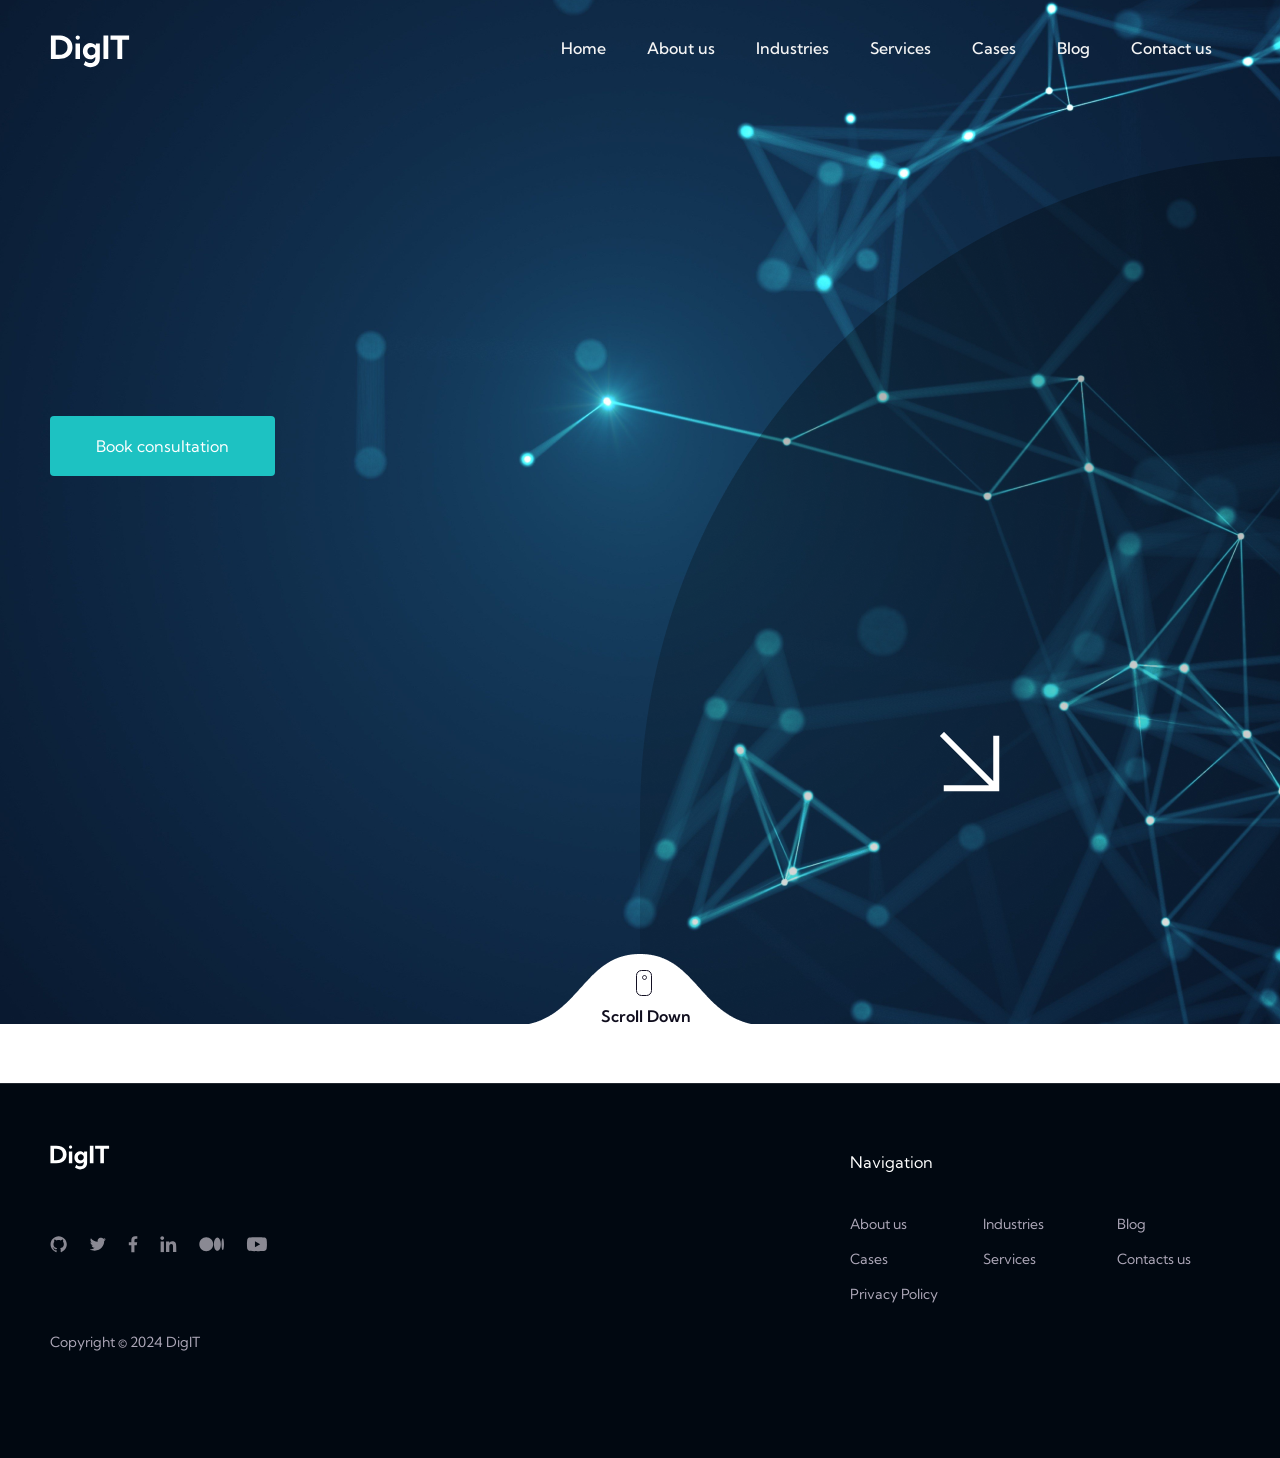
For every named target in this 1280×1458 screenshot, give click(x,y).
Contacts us (1154, 1259)
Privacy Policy (894, 1294)
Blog (1073, 48)
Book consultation (162, 446)
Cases (994, 48)
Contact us (1171, 48)
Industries (792, 48)
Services (900, 48)
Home (583, 48)
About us (681, 48)
